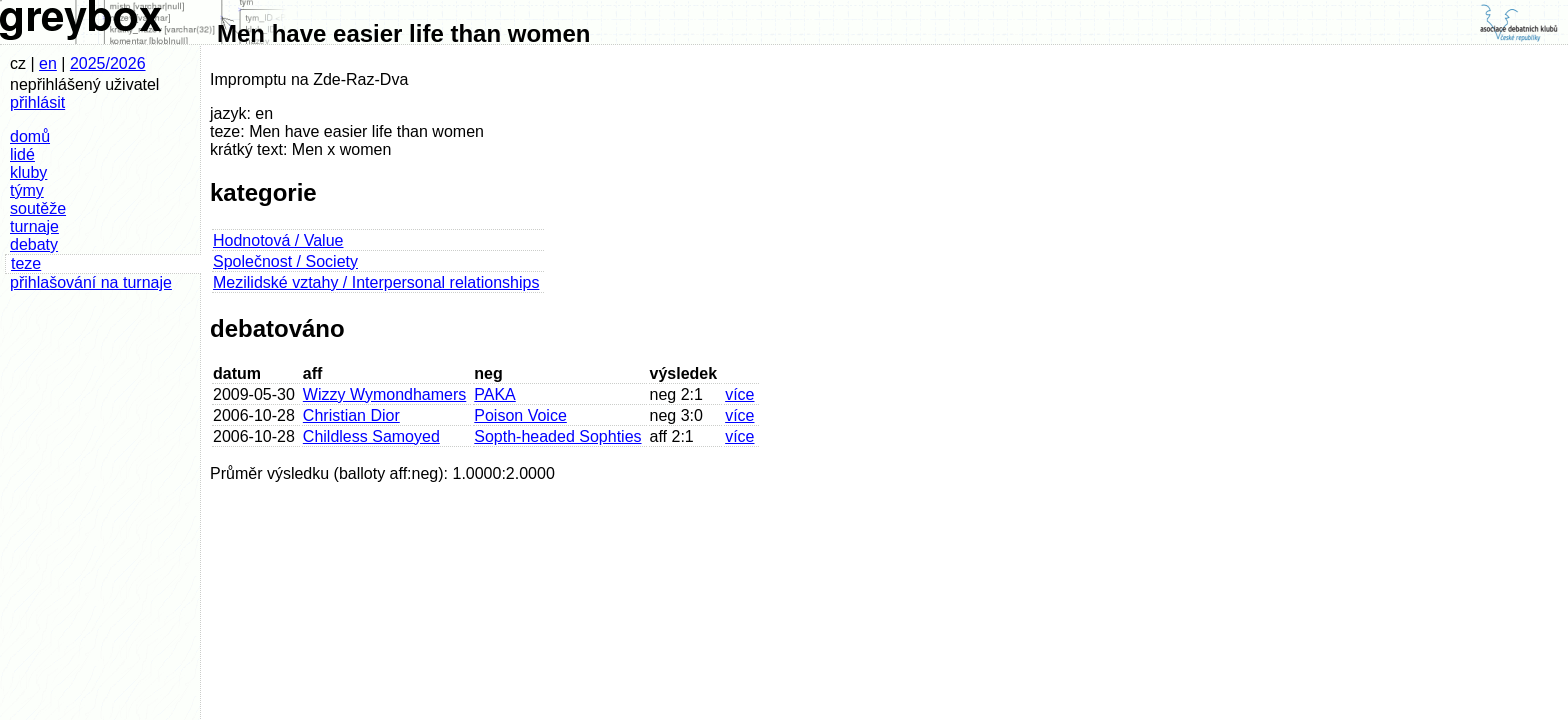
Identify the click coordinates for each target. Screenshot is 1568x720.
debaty (34, 244)
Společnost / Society (285, 261)
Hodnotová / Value (278, 240)
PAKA (495, 394)
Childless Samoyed (371, 436)
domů (30, 136)
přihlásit (37, 102)
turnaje (34, 226)
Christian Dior (351, 415)
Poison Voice (520, 415)
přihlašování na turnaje (91, 282)
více (739, 394)
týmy (27, 190)
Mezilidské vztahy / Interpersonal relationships (376, 282)
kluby (28, 172)
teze (26, 263)
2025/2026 (108, 63)
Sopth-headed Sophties (557, 436)
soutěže (38, 208)
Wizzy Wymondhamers (384, 394)
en (48, 63)
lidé (22, 154)
